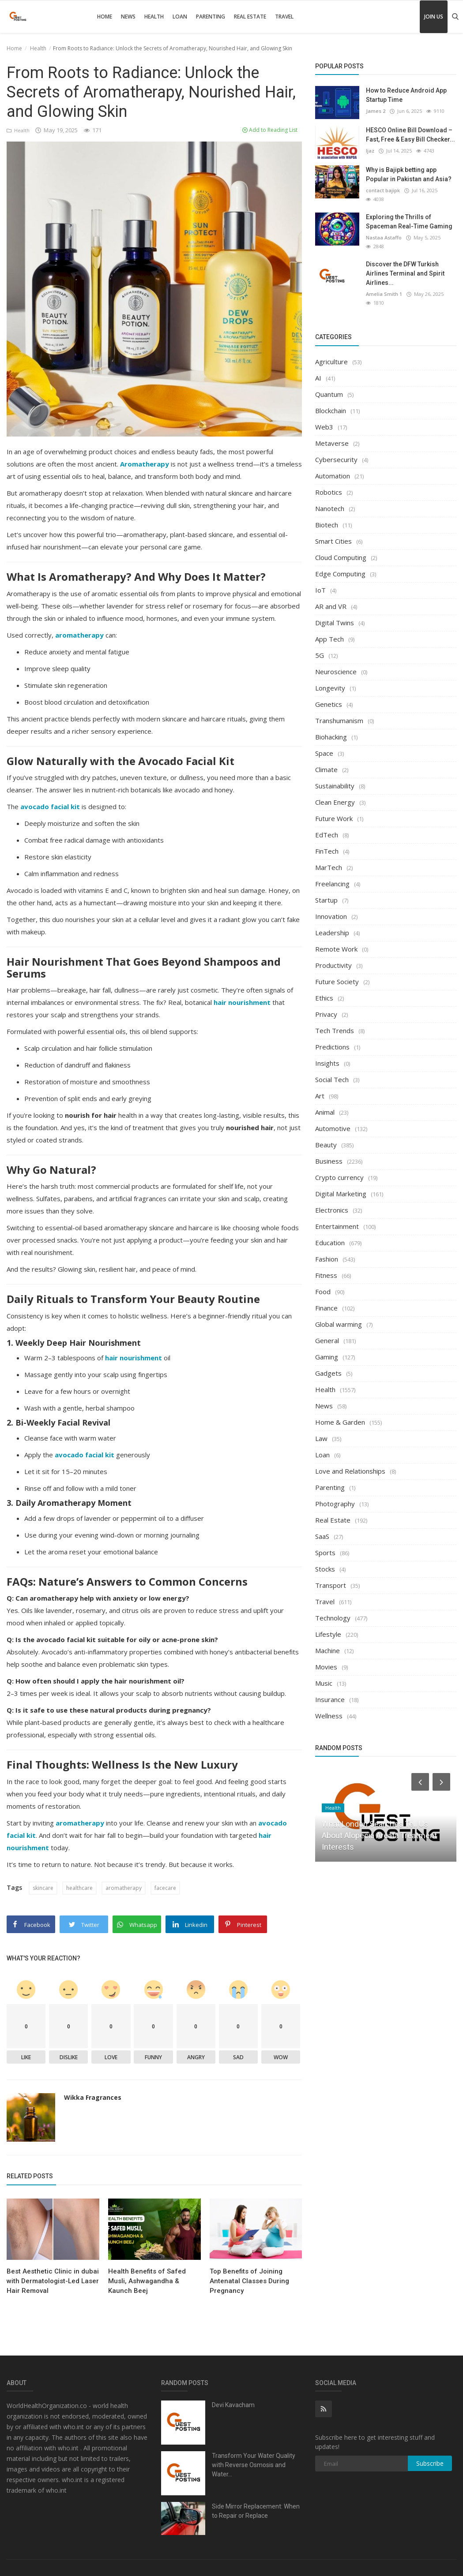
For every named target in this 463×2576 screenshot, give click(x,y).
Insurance (330, 1699)
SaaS (322, 1536)
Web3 (324, 426)
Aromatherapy (144, 463)
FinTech (327, 851)
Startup (326, 900)
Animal (325, 1112)
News (128, 16)
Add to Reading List (269, 130)
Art (319, 1095)
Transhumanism (339, 720)
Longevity (330, 687)
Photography (335, 1503)
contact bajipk (383, 190)
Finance (326, 1307)
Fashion (326, 1258)
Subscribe (430, 2463)
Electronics (331, 1210)
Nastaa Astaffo (384, 237)
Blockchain (330, 410)
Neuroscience (336, 671)
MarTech (328, 867)
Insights (327, 1063)
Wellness (329, 1715)
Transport (330, 1585)
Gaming (326, 1356)
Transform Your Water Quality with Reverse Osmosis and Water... (253, 2465)
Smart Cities (333, 541)
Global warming (338, 1324)
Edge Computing (340, 573)
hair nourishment (242, 1002)
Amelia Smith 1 (384, 294)
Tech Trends (334, 1030)
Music (323, 1683)
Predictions (332, 1046)
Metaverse (332, 443)
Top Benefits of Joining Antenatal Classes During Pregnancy (249, 2281)
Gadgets (328, 1373)
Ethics (324, 997)
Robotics (328, 492)
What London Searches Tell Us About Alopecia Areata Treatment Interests (379, 1835)
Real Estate (250, 16)
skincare (43, 1888)
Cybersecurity (336, 459)
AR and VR (330, 606)
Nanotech (329, 508)
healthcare (79, 1888)
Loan (180, 16)
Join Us (433, 16)
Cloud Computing (340, 557)
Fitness (326, 1275)
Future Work (334, 818)
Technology (332, 1617)
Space (324, 753)
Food (323, 1291)
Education (330, 1242)
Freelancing (332, 883)
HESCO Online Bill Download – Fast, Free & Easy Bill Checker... (410, 135)
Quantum (329, 394)
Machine (327, 1650)
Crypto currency (339, 1177)
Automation (332, 475)
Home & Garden (340, 1422)
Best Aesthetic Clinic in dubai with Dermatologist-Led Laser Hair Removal (53, 2281)
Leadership (332, 932)
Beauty (326, 1144)
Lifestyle (328, 1634)
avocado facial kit (50, 806)
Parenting (210, 16)
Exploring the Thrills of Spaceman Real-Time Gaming (409, 221)
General (327, 1340)
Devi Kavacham (233, 2404)
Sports (325, 1552)
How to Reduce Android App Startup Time (406, 95)
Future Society (337, 981)
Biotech (326, 524)
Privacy (326, 1014)
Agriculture (331, 361)
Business (329, 1161)
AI (318, 377)
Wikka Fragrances (92, 2097)
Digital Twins (334, 622)
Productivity (333, 965)
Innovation (331, 916)
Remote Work (336, 949)
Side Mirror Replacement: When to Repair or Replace (256, 2511)
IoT (320, 590)
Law (321, 1438)
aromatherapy (79, 635)
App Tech (329, 639)
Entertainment (337, 1226)
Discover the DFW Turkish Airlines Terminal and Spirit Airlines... (405, 273)
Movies (326, 1666)
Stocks (325, 1568)
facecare (165, 1888)
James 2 (375, 111)
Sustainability (334, 785)
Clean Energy (335, 802)
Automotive (332, 1128)
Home (104, 16)
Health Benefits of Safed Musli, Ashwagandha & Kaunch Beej (147, 2281)
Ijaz (370, 150)
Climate (326, 769)
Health (154, 16)
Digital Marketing (340, 1193)
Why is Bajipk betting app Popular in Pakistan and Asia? (409, 174)
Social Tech (332, 1079)
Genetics (328, 704)
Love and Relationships (350, 1471)
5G (319, 655)
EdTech (326, 834)
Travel (284, 16)
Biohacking (331, 736)
